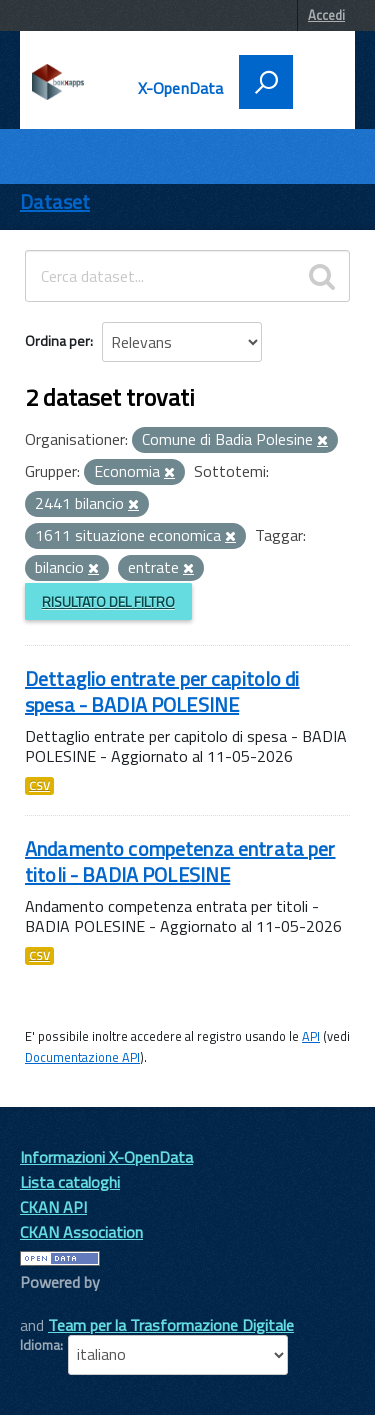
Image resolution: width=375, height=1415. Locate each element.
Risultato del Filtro (108, 601)
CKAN (54, 1304)
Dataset (55, 201)
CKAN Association (81, 1232)
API (311, 1036)
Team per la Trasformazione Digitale (171, 1325)
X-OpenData (181, 88)
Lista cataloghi (70, 1182)
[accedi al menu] (317, 80)
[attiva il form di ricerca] (266, 82)
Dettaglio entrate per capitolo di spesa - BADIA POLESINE (162, 691)
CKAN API (53, 1207)
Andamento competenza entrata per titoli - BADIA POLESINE (180, 861)
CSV (39, 786)
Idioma (40, 1345)
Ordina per (57, 340)
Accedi (326, 15)
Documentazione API (82, 1057)
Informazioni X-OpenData (106, 1157)
